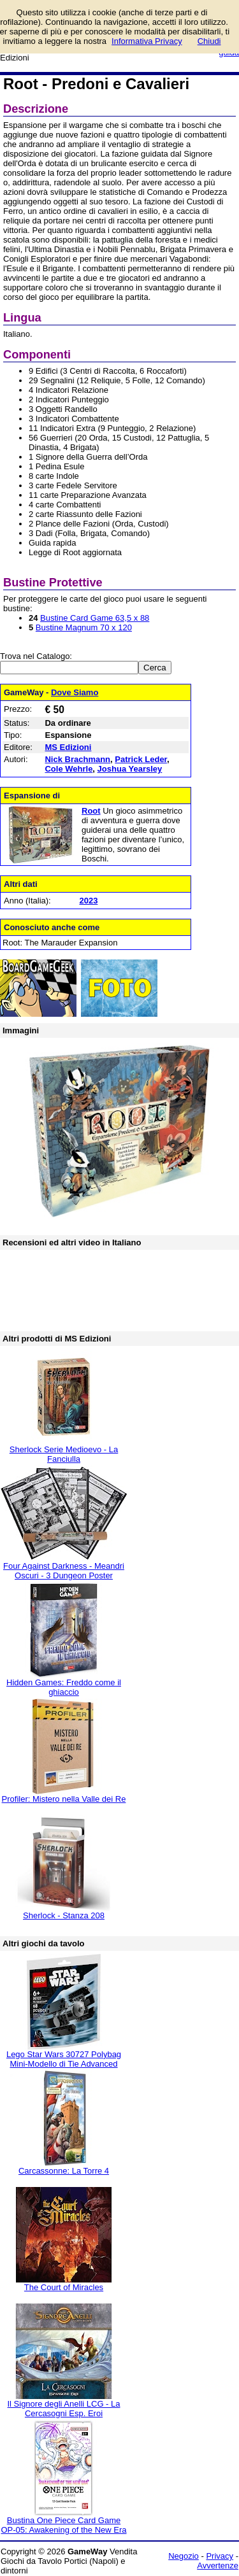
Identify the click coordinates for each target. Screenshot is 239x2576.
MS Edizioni (68, 747)
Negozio (183, 2556)
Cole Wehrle (68, 769)
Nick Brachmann (77, 759)
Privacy (219, 2556)
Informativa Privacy (147, 41)
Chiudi (209, 41)
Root (91, 811)
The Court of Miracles (63, 2287)
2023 (88, 900)
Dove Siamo (74, 692)
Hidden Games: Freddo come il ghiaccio (63, 1687)
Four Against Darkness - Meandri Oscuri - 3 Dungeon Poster (63, 1570)
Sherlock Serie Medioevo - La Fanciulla (64, 1454)
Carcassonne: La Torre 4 (63, 2171)
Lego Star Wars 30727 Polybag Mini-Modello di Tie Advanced (63, 2059)
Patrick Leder (141, 759)
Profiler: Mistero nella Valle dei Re (64, 1799)
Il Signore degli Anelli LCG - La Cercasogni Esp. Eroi (63, 2408)
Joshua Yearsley (130, 769)
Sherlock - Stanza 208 (64, 1915)
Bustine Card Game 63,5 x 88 (94, 618)
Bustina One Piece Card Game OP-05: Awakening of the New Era (63, 2525)
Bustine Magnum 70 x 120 (84, 627)
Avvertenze (217, 2565)
